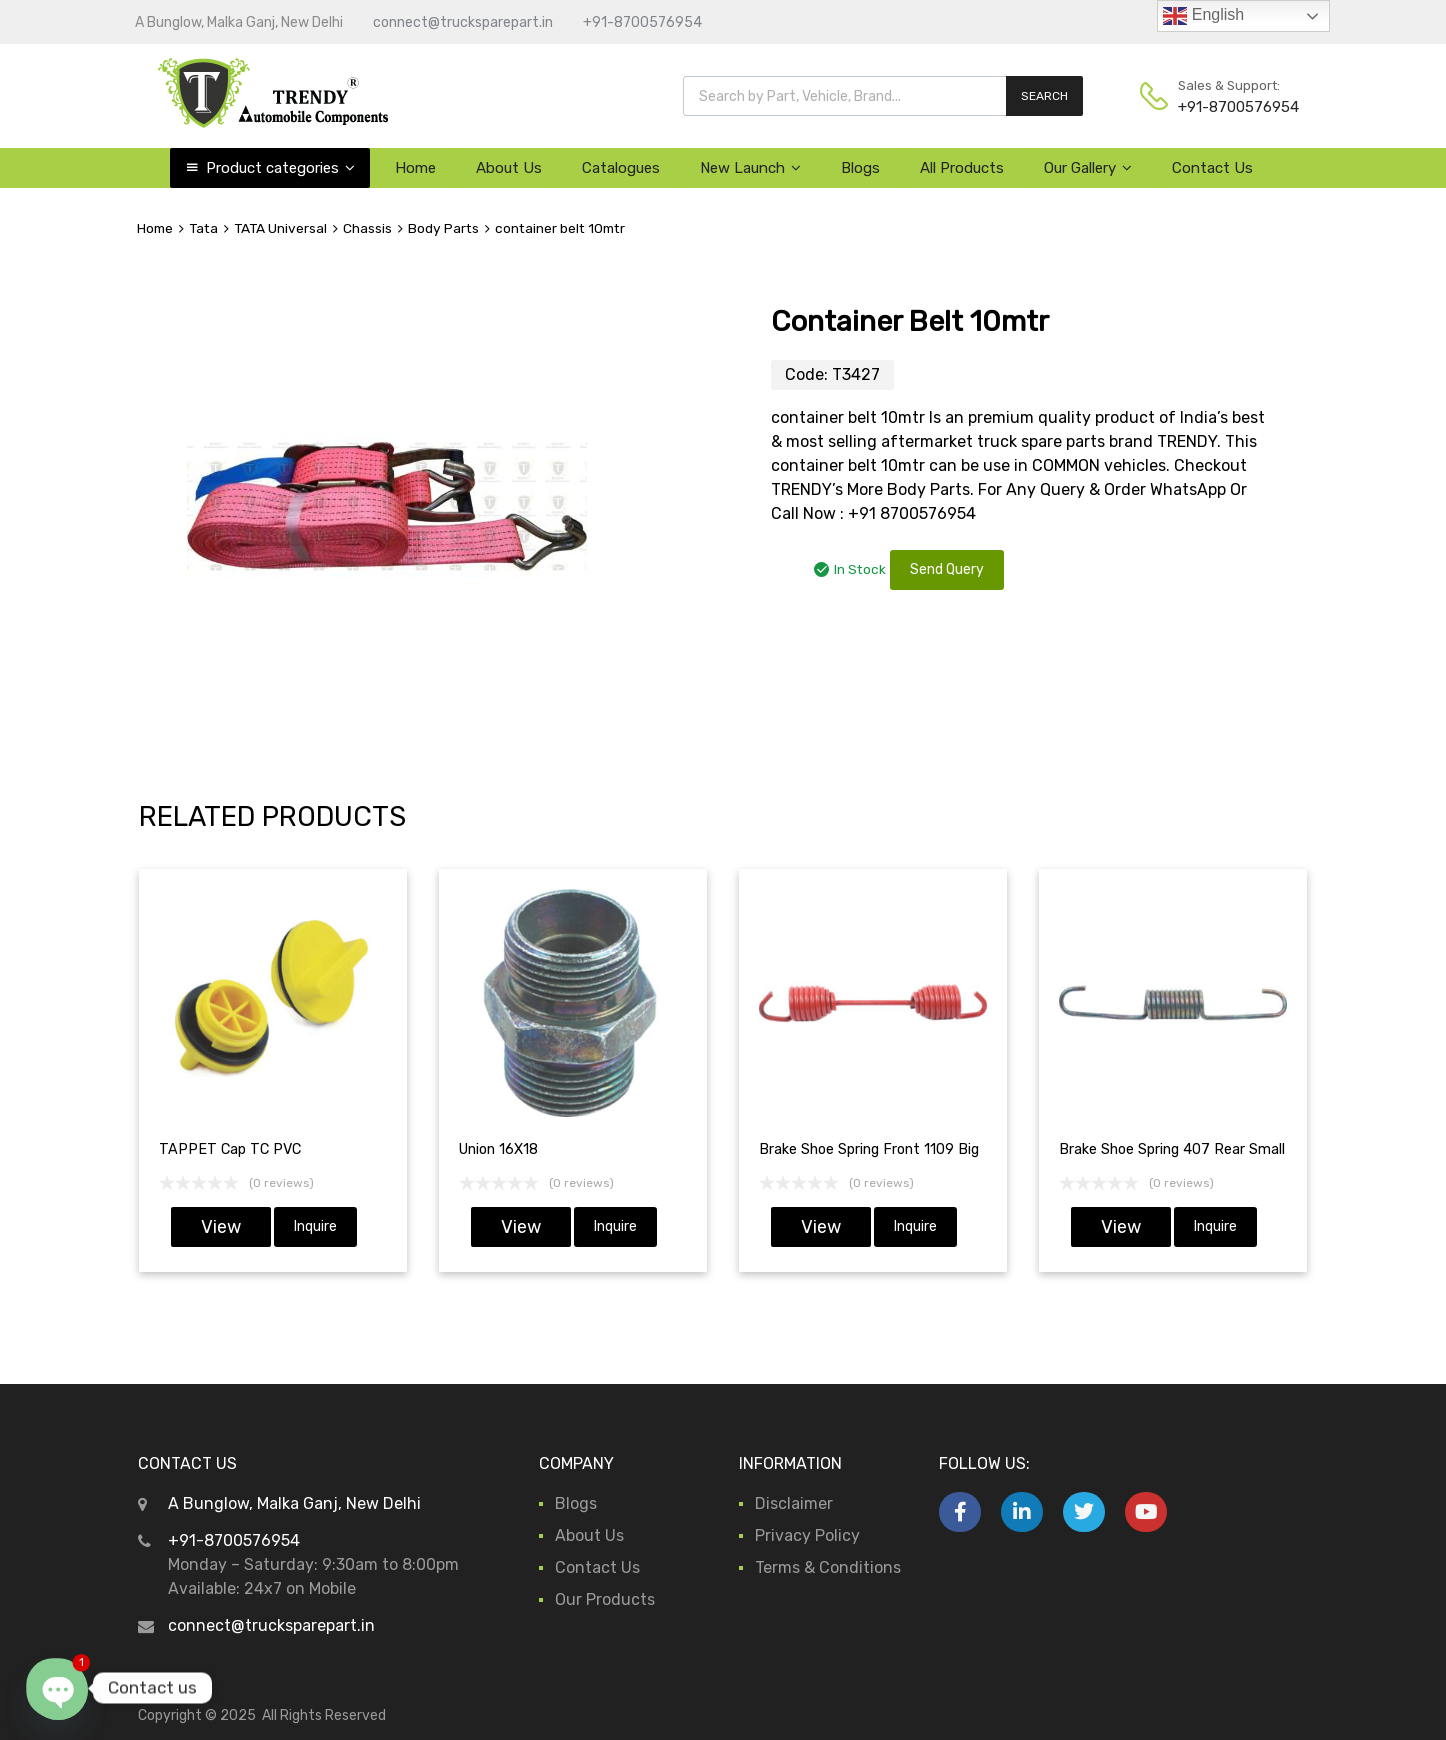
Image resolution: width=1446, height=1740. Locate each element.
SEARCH (1044, 96)
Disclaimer (794, 1503)
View (221, 1227)
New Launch (750, 168)
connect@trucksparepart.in (463, 22)
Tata (203, 228)
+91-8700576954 (642, 22)
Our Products (605, 1599)
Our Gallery (1088, 168)
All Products (962, 168)
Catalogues (621, 168)
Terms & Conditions (828, 1567)
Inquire (315, 1226)
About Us (509, 168)
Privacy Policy (807, 1535)
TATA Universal (280, 228)
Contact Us (1212, 168)
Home (415, 168)
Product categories (280, 168)
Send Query (947, 569)
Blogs (860, 168)
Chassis (367, 228)
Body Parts (443, 228)
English (1203, 16)
